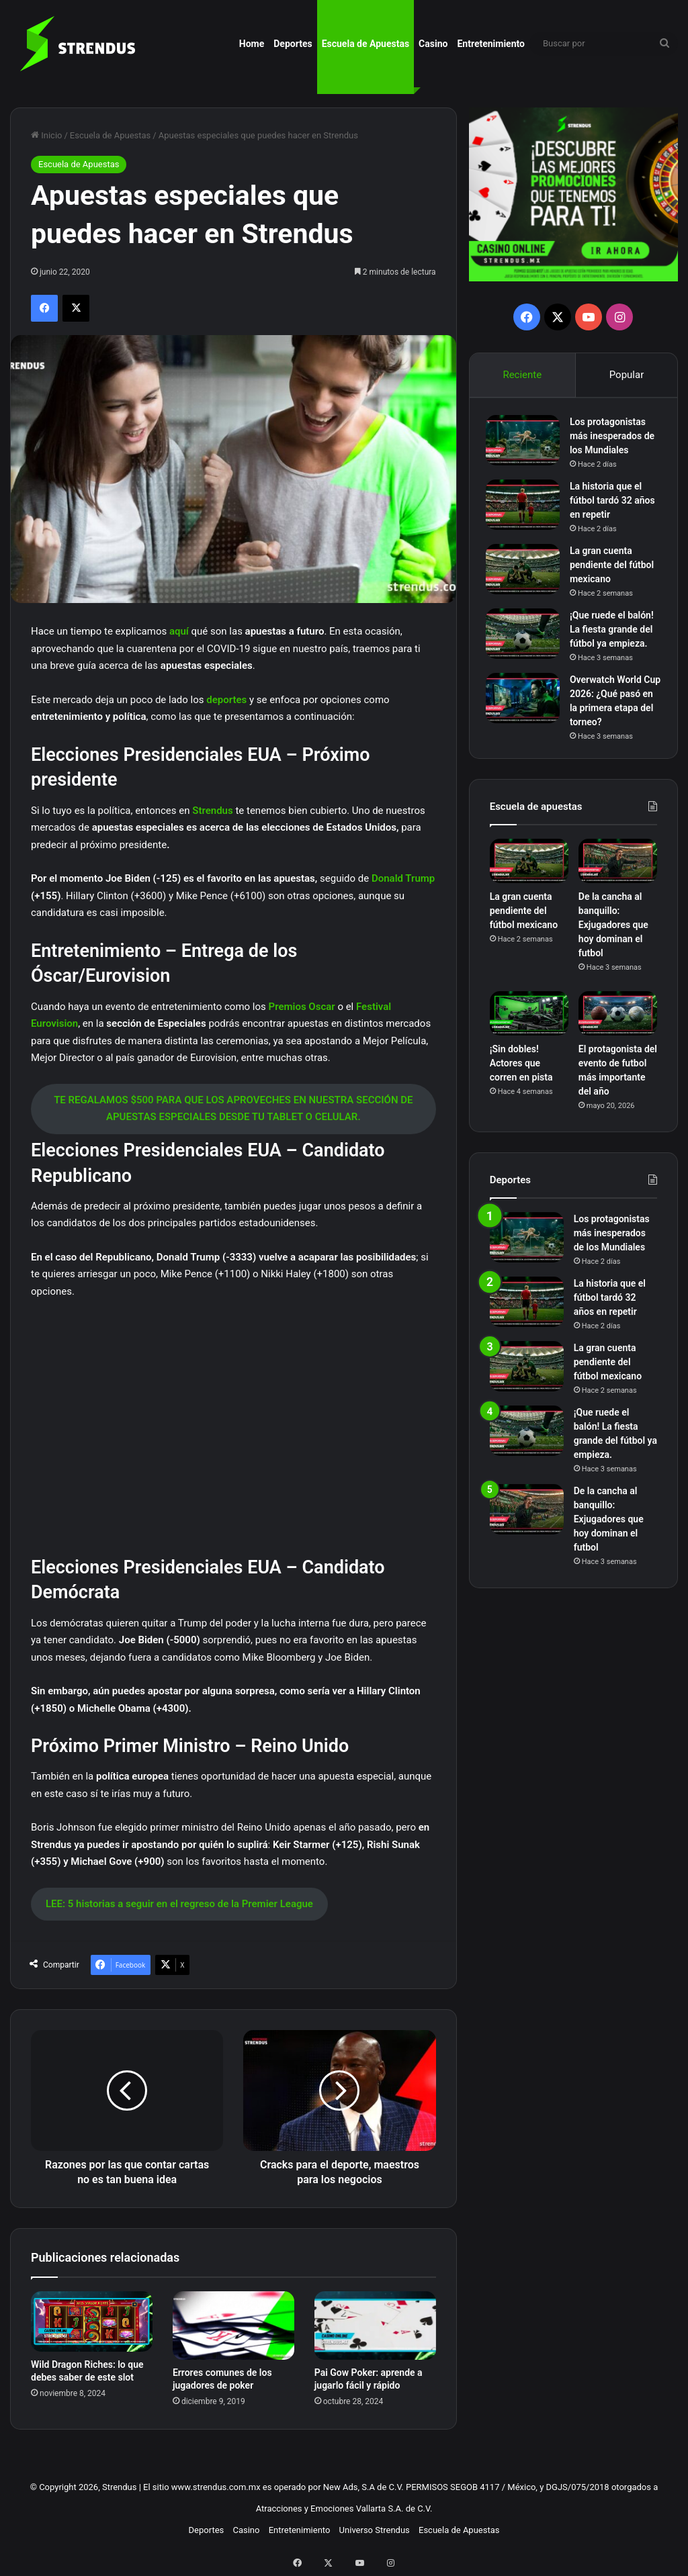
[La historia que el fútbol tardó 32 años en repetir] (527, 508)
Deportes (292, 43)
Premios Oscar (302, 1007)
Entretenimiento (491, 43)
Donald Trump (403, 878)
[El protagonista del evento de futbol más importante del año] (617, 1035)
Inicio (46, 135)
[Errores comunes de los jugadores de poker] (233, 2325)
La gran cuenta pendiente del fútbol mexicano (608, 568)
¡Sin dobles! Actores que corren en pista (521, 1085)
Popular (626, 375)
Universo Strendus (374, 2530)
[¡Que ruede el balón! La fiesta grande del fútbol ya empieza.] (527, 637)
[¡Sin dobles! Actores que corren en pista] (529, 1035)
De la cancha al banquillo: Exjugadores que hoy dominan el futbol (613, 946)
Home (251, 43)
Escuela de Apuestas (365, 43)
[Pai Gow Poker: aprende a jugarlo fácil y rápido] (375, 2325)
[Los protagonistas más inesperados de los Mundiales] (527, 443)
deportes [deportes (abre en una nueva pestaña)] (227, 700)
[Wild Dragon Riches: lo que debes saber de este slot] (92, 2321)
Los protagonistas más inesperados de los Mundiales (612, 439)
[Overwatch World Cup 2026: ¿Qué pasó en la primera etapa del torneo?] (527, 715)
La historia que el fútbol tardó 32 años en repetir (610, 503)
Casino (433, 43)
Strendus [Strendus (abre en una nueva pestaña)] (213, 810)
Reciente (522, 375)
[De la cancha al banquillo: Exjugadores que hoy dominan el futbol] (617, 882)
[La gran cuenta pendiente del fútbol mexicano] (527, 572)
